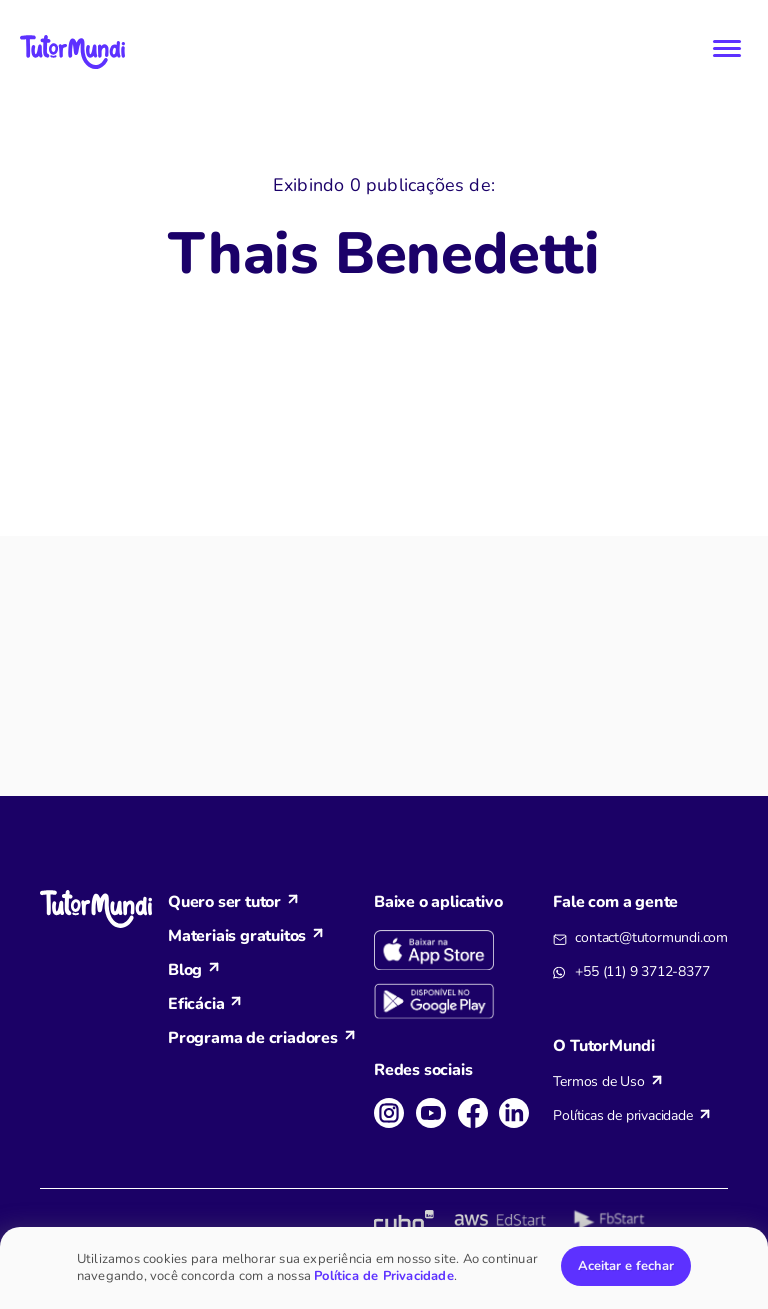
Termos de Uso (598, 1081)
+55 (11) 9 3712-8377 (642, 971)
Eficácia (196, 1004)
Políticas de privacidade (622, 1115)
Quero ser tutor (224, 902)
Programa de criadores (253, 1038)
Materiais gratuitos (237, 936)
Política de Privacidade (384, 1276)
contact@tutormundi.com (651, 937)
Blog (185, 970)
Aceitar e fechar (626, 1266)
